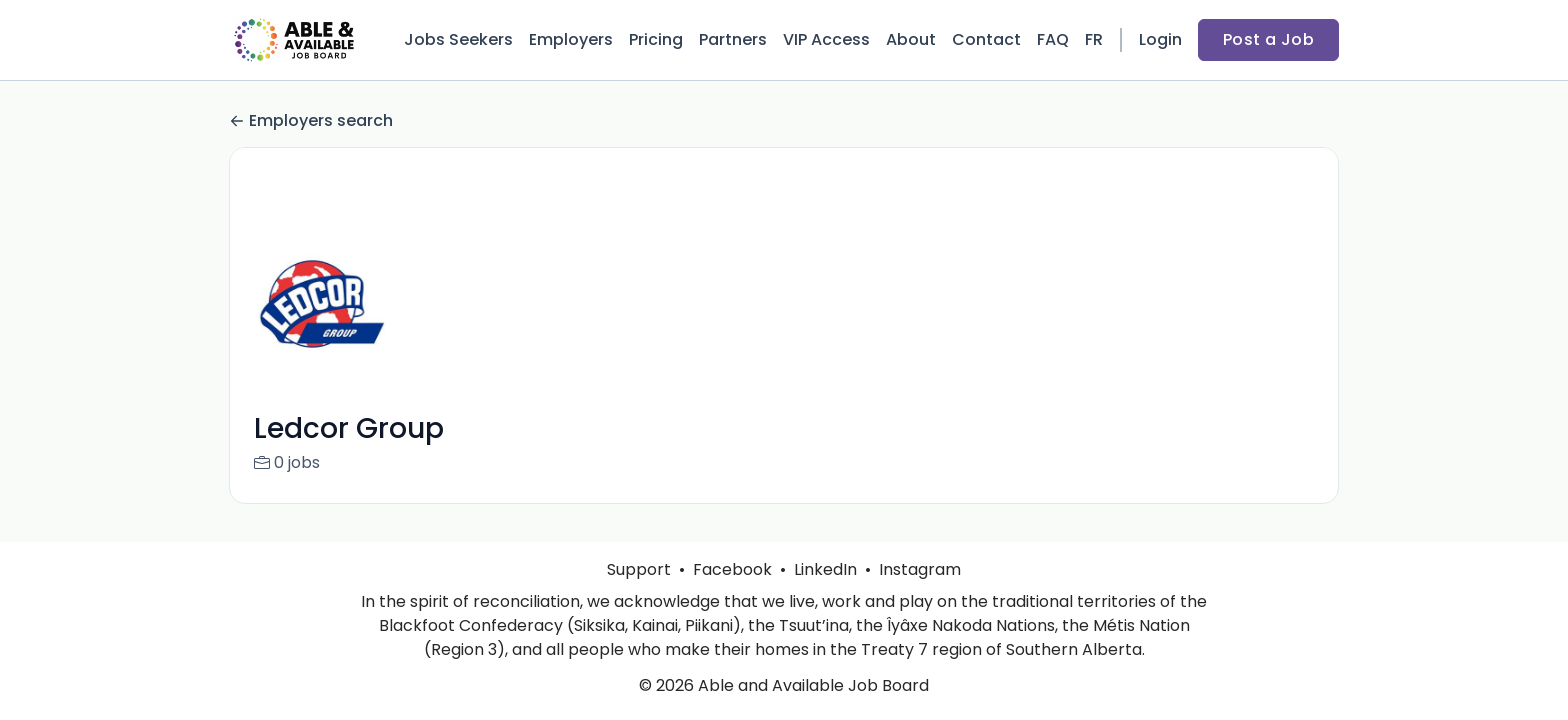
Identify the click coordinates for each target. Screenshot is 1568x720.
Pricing (656, 39)
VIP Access (826, 39)
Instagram (920, 569)
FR (1094, 39)
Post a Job (1268, 39)
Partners (733, 39)
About (911, 39)
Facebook (732, 569)
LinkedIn (825, 569)
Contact (986, 39)
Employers (571, 39)
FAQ (1053, 39)
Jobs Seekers (458, 39)
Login (1160, 39)
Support (639, 569)
